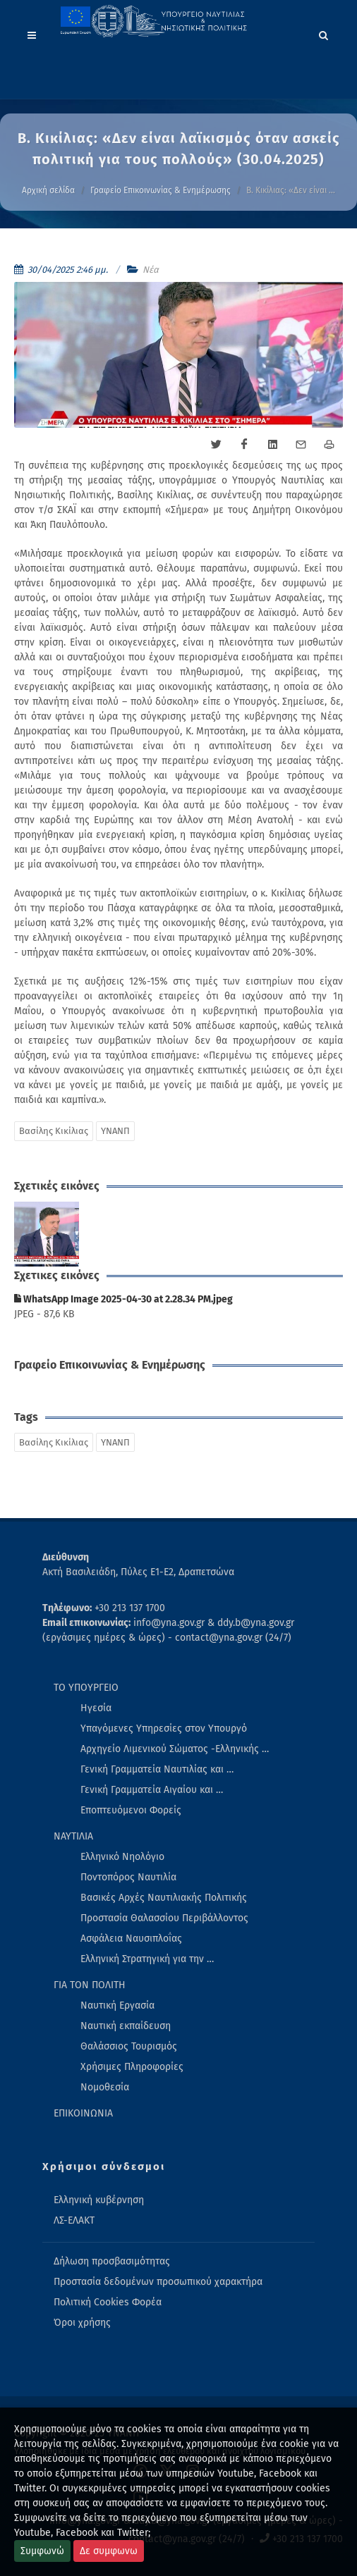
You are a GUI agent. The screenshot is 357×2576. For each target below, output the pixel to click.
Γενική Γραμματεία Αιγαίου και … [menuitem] (151, 1790)
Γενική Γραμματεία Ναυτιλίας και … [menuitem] (157, 1769)
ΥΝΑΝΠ (115, 1131)
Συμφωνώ (42, 2551)
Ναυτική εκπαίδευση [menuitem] (125, 2026)
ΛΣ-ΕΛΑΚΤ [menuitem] (74, 2220)
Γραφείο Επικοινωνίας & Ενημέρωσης (160, 190)
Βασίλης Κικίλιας (53, 1131)
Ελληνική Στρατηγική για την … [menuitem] (147, 1959)
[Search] (324, 33)
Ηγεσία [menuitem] (95, 1708)
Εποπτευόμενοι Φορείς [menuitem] (130, 1810)
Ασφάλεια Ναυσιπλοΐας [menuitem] (131, 1939)
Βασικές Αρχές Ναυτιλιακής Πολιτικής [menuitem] (163, 1898)
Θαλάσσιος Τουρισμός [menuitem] (128, 2046)
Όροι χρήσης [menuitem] (82, 2323)
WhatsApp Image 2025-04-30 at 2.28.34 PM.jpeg (123, 1299)
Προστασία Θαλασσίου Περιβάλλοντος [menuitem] (164, 1918)
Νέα (151, 269)
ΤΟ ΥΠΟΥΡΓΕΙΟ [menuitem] (86, 1688)
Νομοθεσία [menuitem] (104, 2087)
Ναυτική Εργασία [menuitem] (117, 2005)
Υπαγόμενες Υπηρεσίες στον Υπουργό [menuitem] (163, 1728)
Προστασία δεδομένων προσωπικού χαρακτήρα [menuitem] (158, 2282)
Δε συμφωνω (109, 2551)
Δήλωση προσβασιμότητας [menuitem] (112, 2261)
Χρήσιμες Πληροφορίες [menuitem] (131, 2067)
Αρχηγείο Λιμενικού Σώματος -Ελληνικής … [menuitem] (174, 1749)
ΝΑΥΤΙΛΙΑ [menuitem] (73, 1836)
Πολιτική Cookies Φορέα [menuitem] (108, 2302)
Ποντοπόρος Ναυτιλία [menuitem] (128, 1877)
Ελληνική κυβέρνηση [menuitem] (99, 2200)
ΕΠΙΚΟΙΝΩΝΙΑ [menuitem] (83, 2113)
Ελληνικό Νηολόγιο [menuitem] (122, 1857)
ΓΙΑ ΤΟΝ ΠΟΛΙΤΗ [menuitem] (90, 1985)
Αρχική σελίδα (48, 190)
